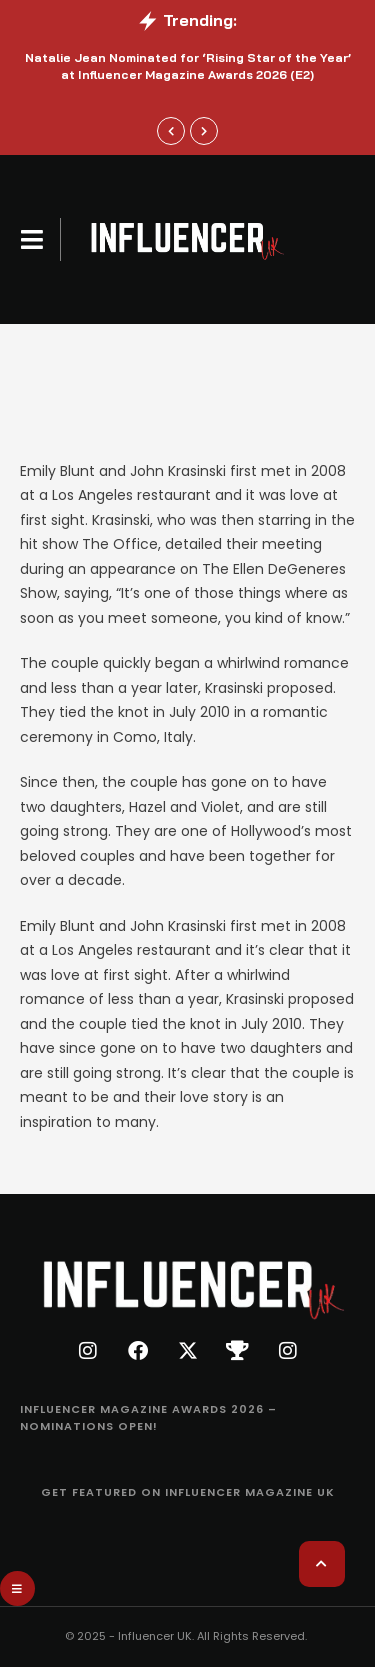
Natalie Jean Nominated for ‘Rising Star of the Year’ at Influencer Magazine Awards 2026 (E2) (188, 66)
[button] (32, 239)
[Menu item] (187, 1417)
